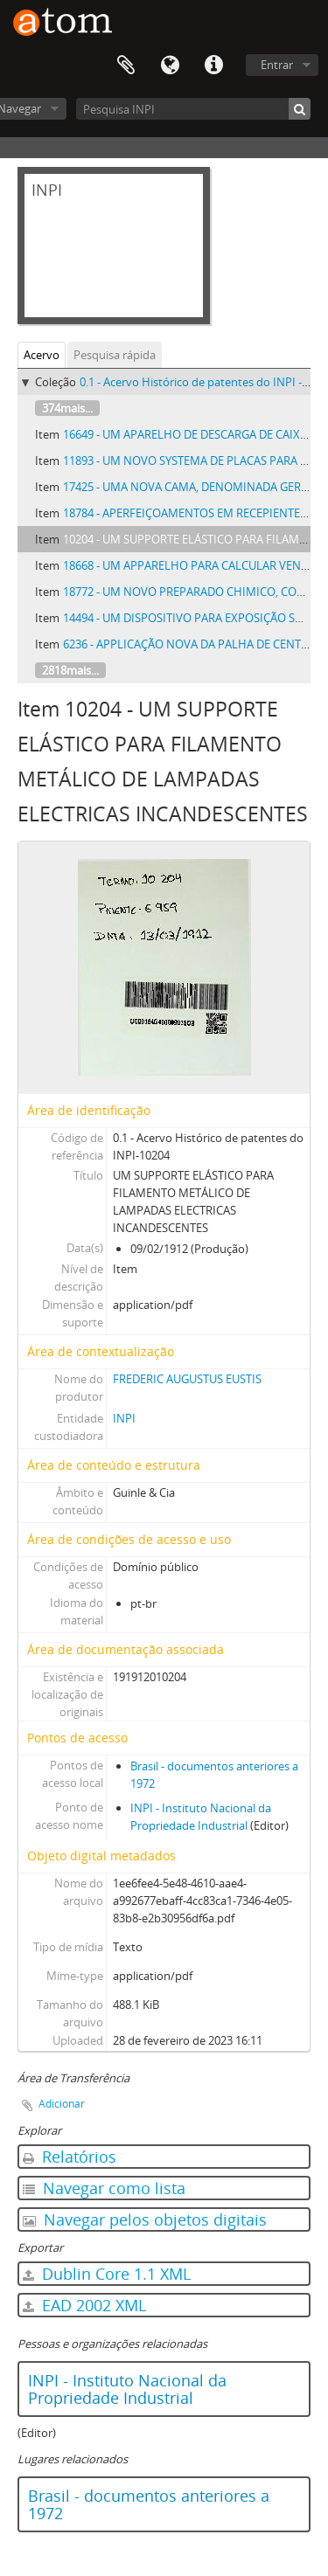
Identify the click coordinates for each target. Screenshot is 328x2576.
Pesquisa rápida (114, 355)
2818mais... (70, 670)
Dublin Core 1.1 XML (107, 2273)
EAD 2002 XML (84, 2305)
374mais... (67, 408)
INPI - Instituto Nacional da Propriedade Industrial (127, 2389)
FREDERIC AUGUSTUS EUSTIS (187, 1379)
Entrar (277, 65)
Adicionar (61, 2103)
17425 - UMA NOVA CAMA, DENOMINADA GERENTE (195, 487)
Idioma (170, 65)
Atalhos (213, 65)
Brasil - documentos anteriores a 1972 (148, 2504)
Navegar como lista (104, 2188)
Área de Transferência (126, 65)
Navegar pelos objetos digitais (145, 2219)
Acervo (41, 355)
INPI (124, 1418)
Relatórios (69, 2156)
